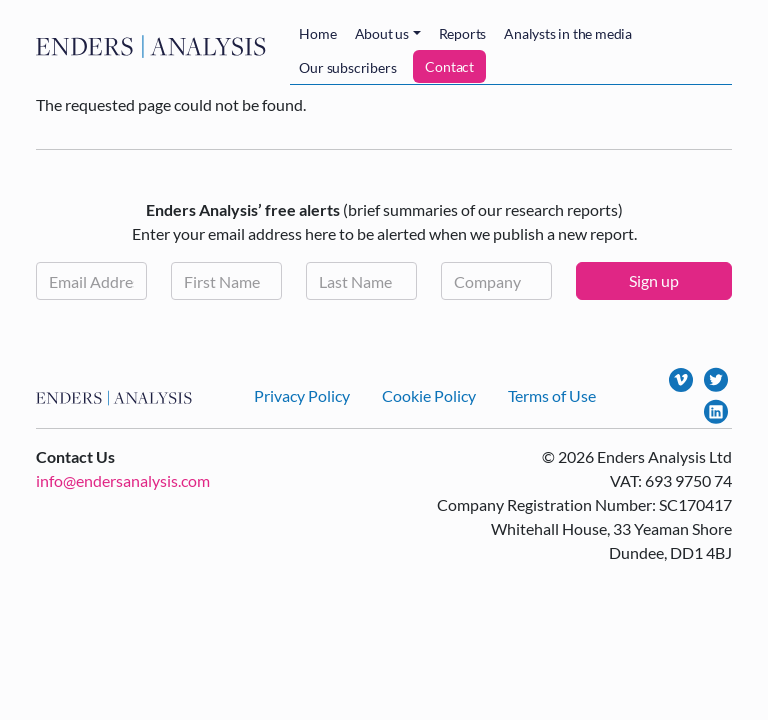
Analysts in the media (568, 33)
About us (382, 33)
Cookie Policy (429, 395)
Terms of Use (552, 395)
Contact (449, 66)
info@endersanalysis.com (123, 480)
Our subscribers (347, 67)
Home (317, 33)
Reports (463, 33)
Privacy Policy (302, 395)
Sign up (654, 280)
